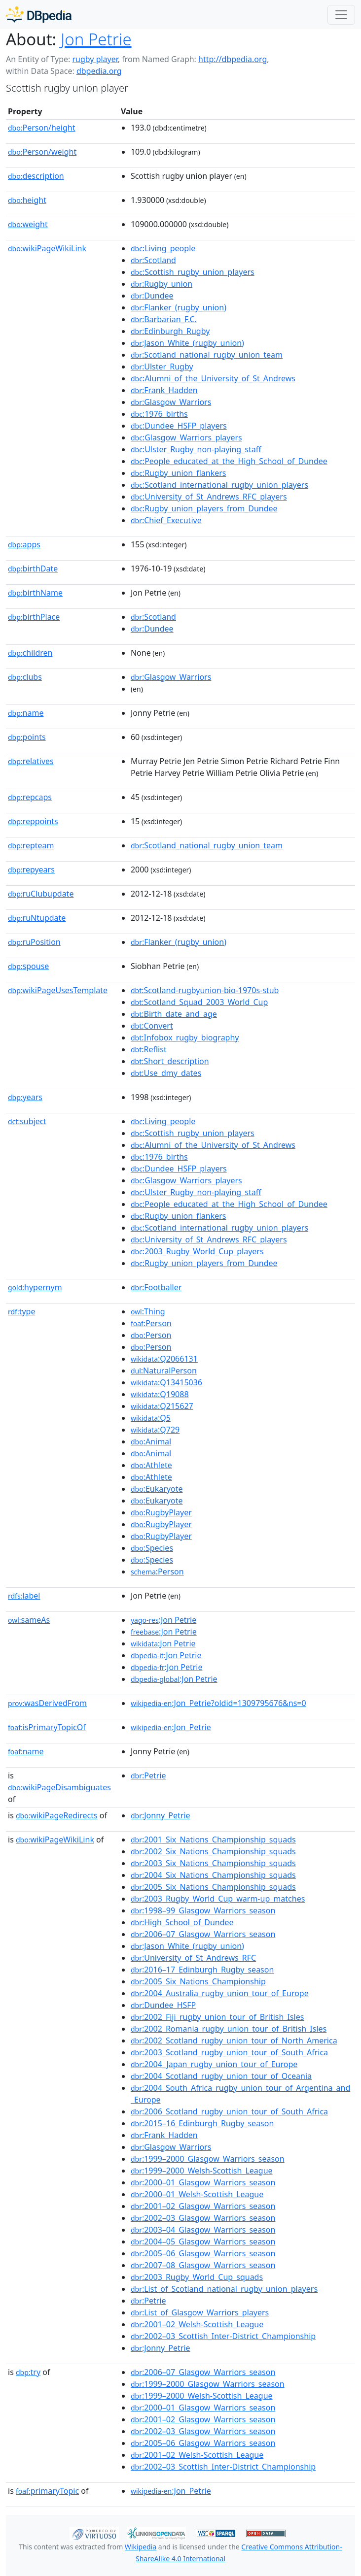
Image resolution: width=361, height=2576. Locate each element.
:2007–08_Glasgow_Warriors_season (203, 2265)
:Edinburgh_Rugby (170, 331)
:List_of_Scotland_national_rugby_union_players (224, 2288)
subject (27, 1121)
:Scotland (153, 260)
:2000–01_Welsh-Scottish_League (197, 2194)
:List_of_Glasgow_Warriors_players (200, 2312)
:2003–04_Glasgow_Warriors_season (203, 2229)
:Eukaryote (157, 1488)
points (27, 737)
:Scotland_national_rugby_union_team (207, 354)
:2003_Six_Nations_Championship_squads (213, 1863)
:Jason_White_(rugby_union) (187, 342)
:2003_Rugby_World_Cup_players (197, 1251)
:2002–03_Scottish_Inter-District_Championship (223, 2336)
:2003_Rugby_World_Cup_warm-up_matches (218, 1898)
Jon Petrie (96, 39)
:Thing (148, 1311)
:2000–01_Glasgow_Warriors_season (203, 2182)
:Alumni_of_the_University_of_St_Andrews (213, 378)
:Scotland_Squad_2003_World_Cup (199, 1002)
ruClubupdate (40, 893)
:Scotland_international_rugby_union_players (219, 484)
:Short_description (170, 1061)
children (30, 652)
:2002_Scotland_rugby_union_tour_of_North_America (234, 2040)
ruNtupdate (37, 917)
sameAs (29, 1619)
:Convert (152, 1025)
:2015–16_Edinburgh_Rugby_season (202, 2123)
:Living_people (163, 248)
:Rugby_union (161, 283)
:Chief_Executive (166, 520)
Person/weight (42, 151)
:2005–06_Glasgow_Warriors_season (203, 2253)
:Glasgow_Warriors (171, 402)
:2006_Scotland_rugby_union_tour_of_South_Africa (229, 2111)
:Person (151, 1323)
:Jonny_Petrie (160, 1815)
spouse (28, 966)
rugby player (94, 59)
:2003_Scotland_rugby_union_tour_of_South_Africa (229, 2052)
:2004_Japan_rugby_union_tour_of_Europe (214, 2064)
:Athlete (151, 1465)
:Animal (151, 1441)
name (25, 712)
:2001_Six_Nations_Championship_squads (213, 1839)
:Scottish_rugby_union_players (192, 272)
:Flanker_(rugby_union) (178, 307)
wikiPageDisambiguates (59, 1787)
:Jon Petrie (163, 1619)
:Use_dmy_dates (166, 1073)
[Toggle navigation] (341, 15)
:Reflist (149, 1049)
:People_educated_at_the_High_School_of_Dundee (229, 461)
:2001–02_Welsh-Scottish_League (197, 2324)
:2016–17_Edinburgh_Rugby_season (202, 1969)
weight (28, 224)
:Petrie (148, 1775)
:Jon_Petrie (171, 1727)
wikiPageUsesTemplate (58, 990)
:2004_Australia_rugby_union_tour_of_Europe (220, 1993)
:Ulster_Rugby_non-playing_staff (196, 449)
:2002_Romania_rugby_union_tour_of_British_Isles (228, 2028)
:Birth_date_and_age (174, 1013)
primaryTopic (47, 2490)
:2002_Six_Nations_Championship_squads (213, 1851)
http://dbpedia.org (232, 59)
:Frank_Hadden (164, 390)
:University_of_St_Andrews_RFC (193, 1957)
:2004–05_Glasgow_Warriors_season (203, 2241)
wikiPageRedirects (57, 1815)
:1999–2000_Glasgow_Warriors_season (208, 2158)
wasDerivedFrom (47, 1703)
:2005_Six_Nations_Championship (198, 1981)
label (24, 1595)
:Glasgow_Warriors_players (186, 437)
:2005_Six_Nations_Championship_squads (213, 1886)
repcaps (30, 797)
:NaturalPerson (164, 1370)
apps (24, 544)
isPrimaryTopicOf (47, 1727)
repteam (31, 845)
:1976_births (159, 413)
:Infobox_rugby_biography (185, 1037)
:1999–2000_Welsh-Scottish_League (202, 2170)
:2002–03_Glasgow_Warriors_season (203, 2217)
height (27, 200)
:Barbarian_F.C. (164, 319)
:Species (152, 1547)
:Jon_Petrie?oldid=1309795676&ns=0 (218, 1703)
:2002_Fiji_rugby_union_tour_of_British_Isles (217, 2016)
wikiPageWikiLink (47, 248)
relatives (31, 761)
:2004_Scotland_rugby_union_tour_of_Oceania (221, 2076)
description (36, 175)
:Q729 (155, 1429)
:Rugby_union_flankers (178, 473)
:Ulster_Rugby (162, 366)
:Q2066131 (164, 1358)
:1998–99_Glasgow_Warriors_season (203, 1910)
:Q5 (151, 1417)
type (22, 1311)
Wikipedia (140, 2546)
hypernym (35, 1287)
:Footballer (156, 1287)
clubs (25, 676)
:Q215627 (162, 1406)
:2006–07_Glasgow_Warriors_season (203, 1934)
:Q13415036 (166, 1382)
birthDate (33, 568)
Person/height (41, 127)
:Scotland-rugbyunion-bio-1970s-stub (205, 990)
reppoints (33, 821)
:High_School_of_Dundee (182, 1922)
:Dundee (152, 295)
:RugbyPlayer (161, 1512)
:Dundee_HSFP (163, 2005)
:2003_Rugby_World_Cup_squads (197, 2277)
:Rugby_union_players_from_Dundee (204, 508)
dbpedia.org (99, 71)
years (25, 1097)
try (28, 2372)
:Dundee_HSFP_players (179, 425)
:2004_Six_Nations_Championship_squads (213, 1875)
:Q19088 (160, 1394)
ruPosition (34, 942)
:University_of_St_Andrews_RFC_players (209, 496)
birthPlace (34, 616)
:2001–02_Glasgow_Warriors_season (203, 2206)
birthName (35, 592)
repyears (31, 869)
